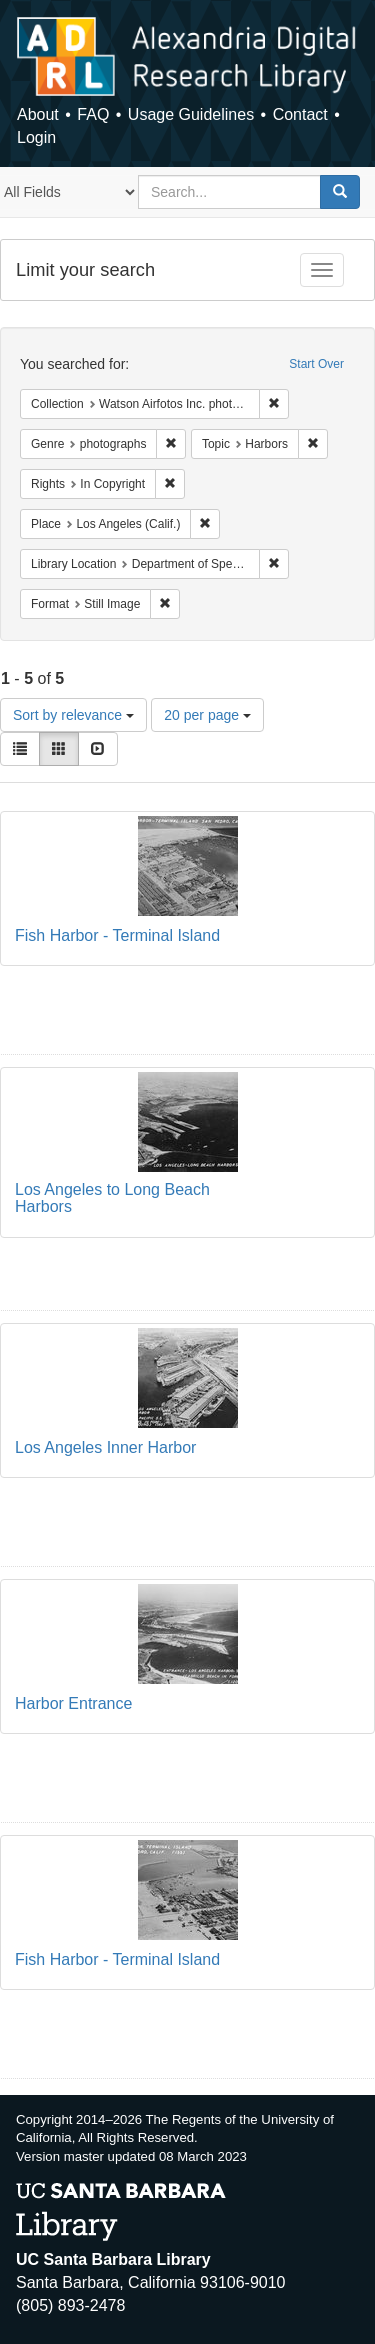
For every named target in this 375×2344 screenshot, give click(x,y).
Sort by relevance (73, 715)
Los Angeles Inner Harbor (105, 1447)
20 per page (207, 715)
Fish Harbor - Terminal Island (117, 935)
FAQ (93, 114)
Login (36, 137)
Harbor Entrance (73, 1703)
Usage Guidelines (191, 114)
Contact (300, 114)
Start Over (316, 364)
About (38, 114)
